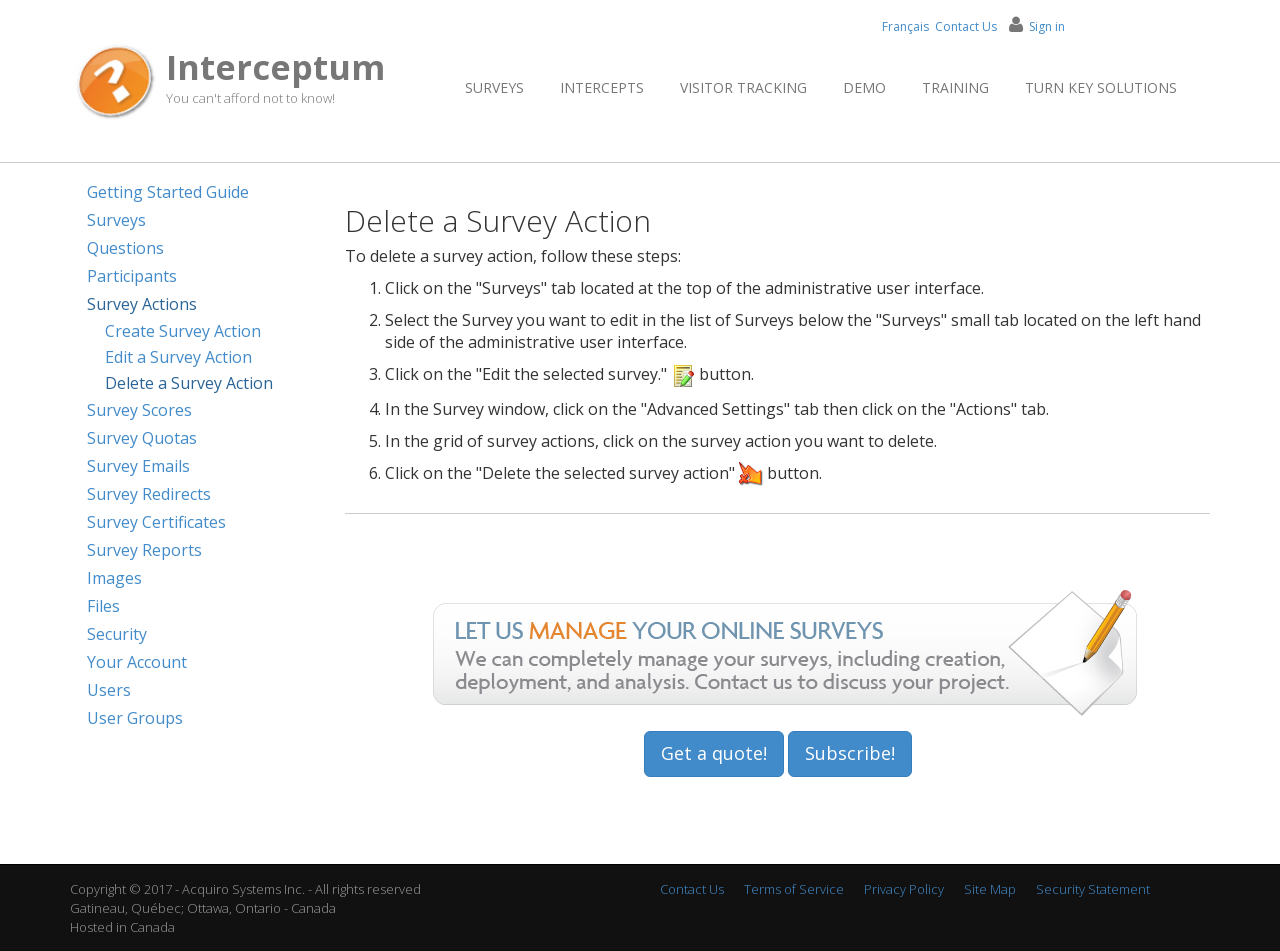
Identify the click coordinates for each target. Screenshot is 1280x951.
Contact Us (966, 26)
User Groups (135, 718)
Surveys (494, 87)
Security (117, 634)
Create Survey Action (183, 331)
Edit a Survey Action (178, 357)
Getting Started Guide (168, 192)
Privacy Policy (904, 889)
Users (109, 690)
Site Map (990, 889)
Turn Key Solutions (1101, 87)
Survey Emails (138, 466)
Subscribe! (850, 753)
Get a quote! (714, 753)
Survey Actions (142, 304)
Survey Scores (139, 410)
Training (955, 87)
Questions (125, 248)
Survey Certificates (156, 522)
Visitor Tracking (743, 87)
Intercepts (602, 87)
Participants (132, 276)
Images (114, 578)
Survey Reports (144, 550)
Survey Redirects (149, 494)
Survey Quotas (142, 438)
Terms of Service (794, 889)
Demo (864, 87)
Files (103, 606)
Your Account (137, 662)
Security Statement (1093, 889)
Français (905, 26)
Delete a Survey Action (189, 383)
